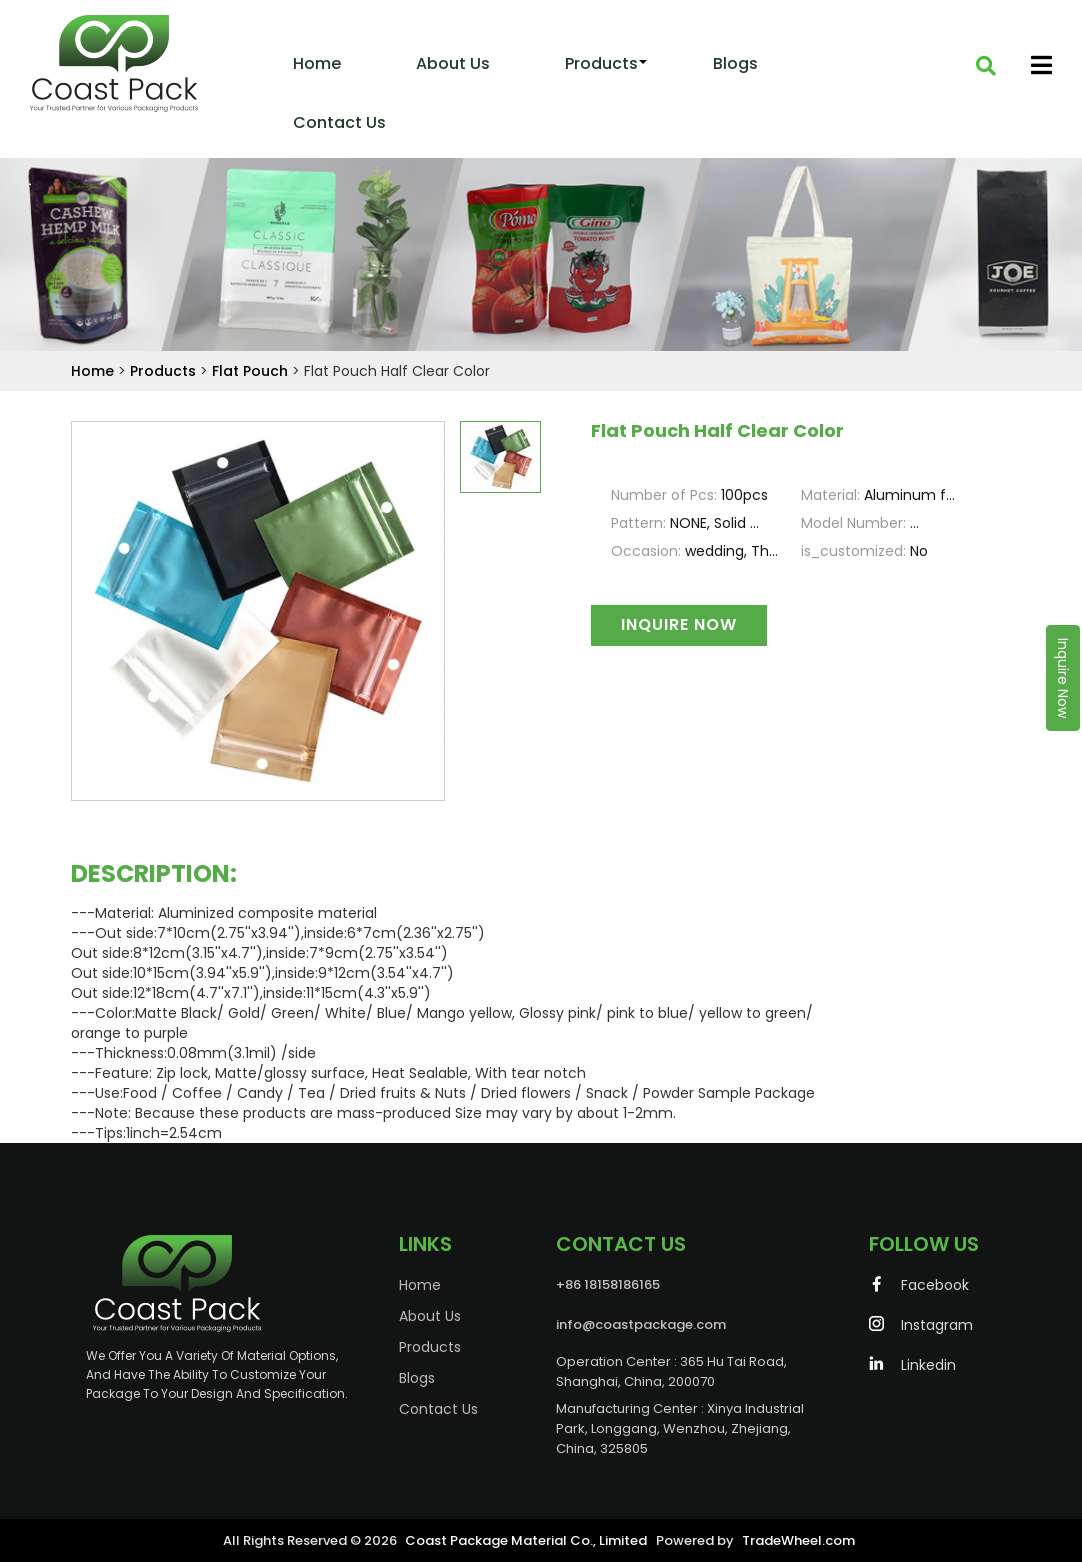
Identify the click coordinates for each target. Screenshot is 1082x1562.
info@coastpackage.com (578, 1324)
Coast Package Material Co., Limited (526, 1540)
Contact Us (375, 1409)
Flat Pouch (252, 371)
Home (317, 63)
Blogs (735, 63)
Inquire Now (1063, 678)
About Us (453, 63)
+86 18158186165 (545, 1284)
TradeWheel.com (798, 1540)
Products (601, 63)
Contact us (339, 122)
